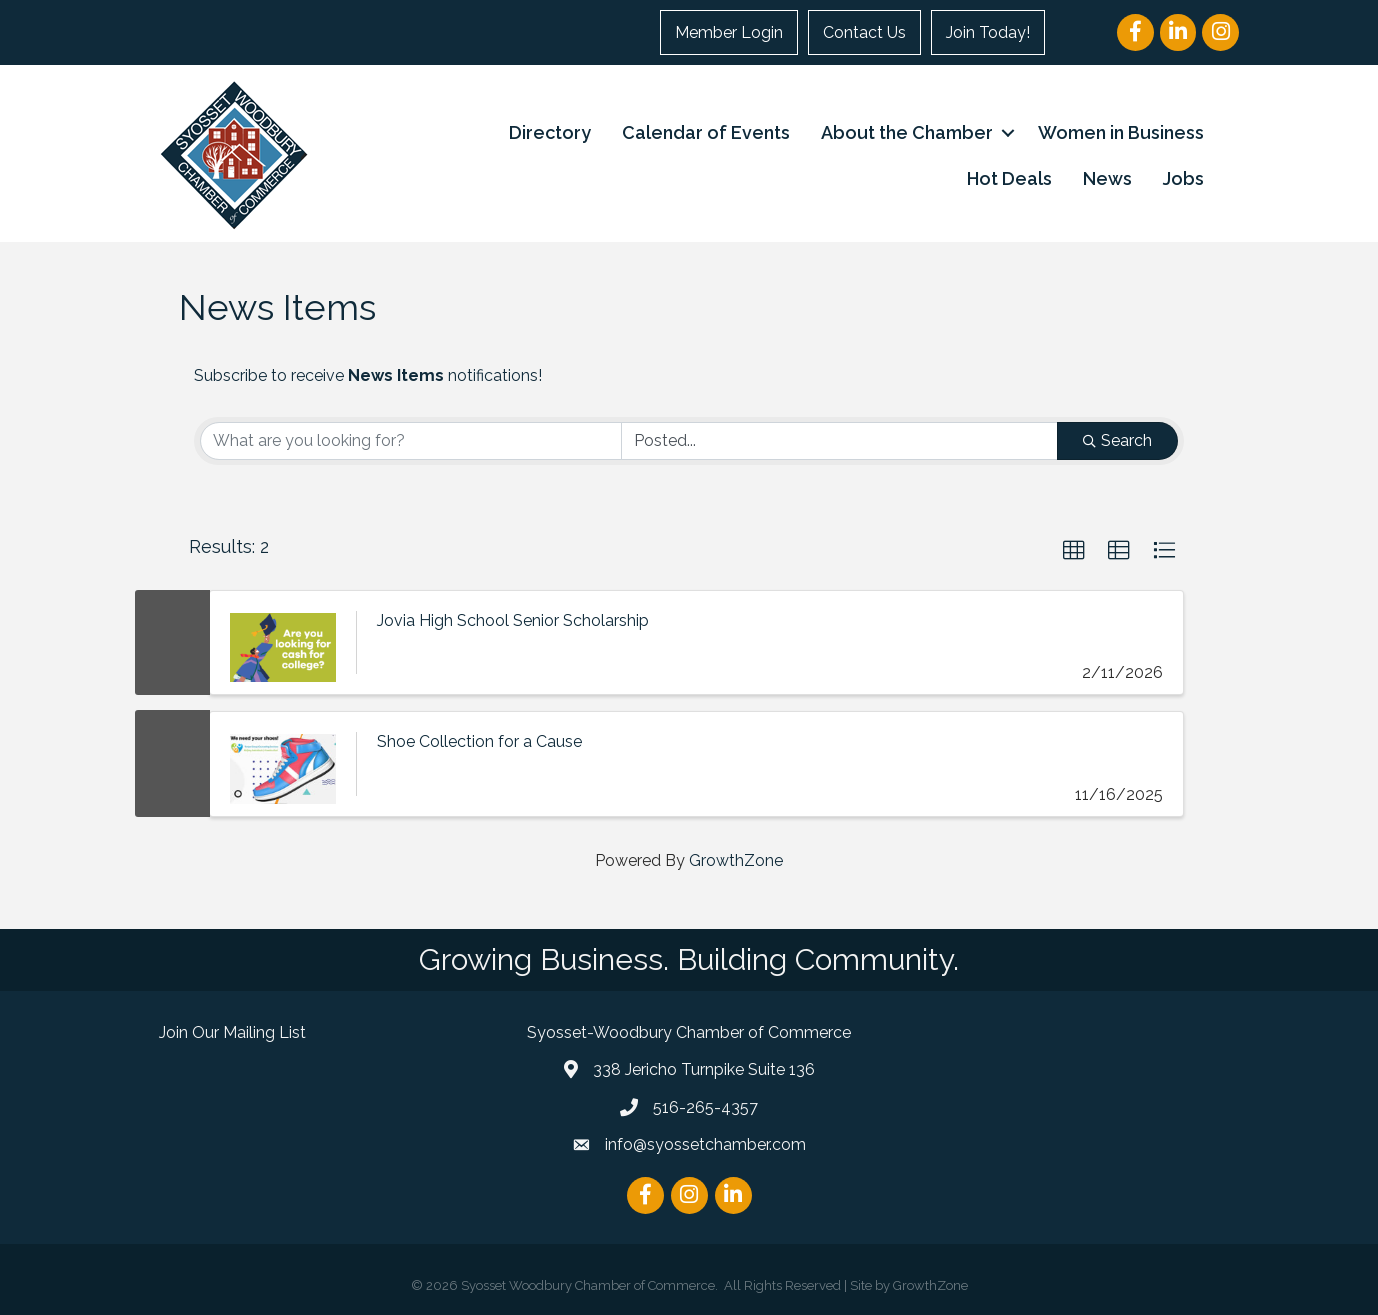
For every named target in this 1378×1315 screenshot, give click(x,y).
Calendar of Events (706, 132)
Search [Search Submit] (1117, 440)
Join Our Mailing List (232, 1032)
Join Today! (988, 32)
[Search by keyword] (411, 441)
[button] (1074, 551)
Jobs (1183, 178)
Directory (550, 132)
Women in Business (1121, 132)
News (1107, 178)
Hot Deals (1009, 178)
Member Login (729, 32)
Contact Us (864, 32)
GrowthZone (736, 860)
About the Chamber (907, 132)
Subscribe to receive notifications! (368, 375)
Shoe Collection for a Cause (479, 741)
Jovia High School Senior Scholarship (513, 620)
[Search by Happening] (840, 441)
